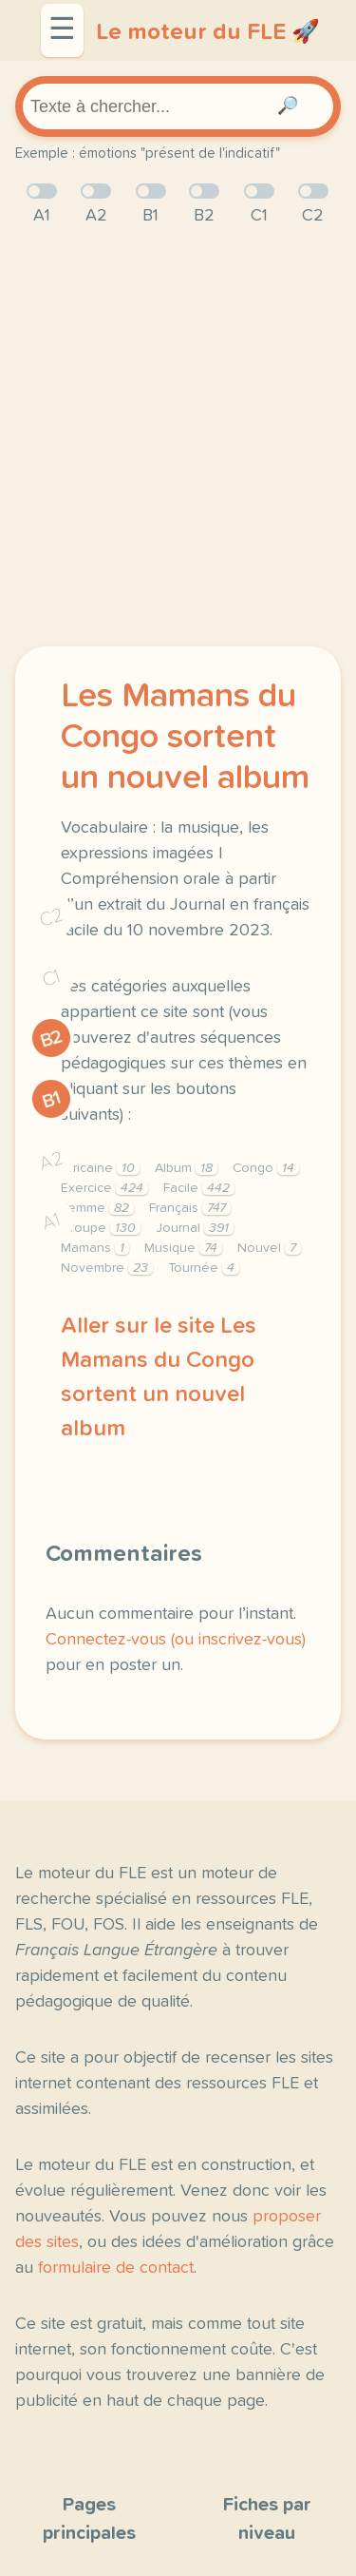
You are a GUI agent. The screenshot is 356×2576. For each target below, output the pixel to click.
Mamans (95, 1248)
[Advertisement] (178, 438)
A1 (51, 1222)
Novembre (107, 1268)
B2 (52, 1039)
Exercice (104, 1188)
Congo (266, 1168)
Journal (195, 1228)
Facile (198, 1188)
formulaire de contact (116, 2268)
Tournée (203, 1268)
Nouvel (269, 1248)
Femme (97, 1208)
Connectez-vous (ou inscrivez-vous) (176, 1639)
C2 (51, 918)
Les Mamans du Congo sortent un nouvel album (185, 738)
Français (190, 1208)
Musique (183, 1248)
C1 (51, 978)
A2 (51, 1161)
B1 (52, 1100)
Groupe (101, 1228)
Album (186, 1168)
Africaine (100, 1168)
